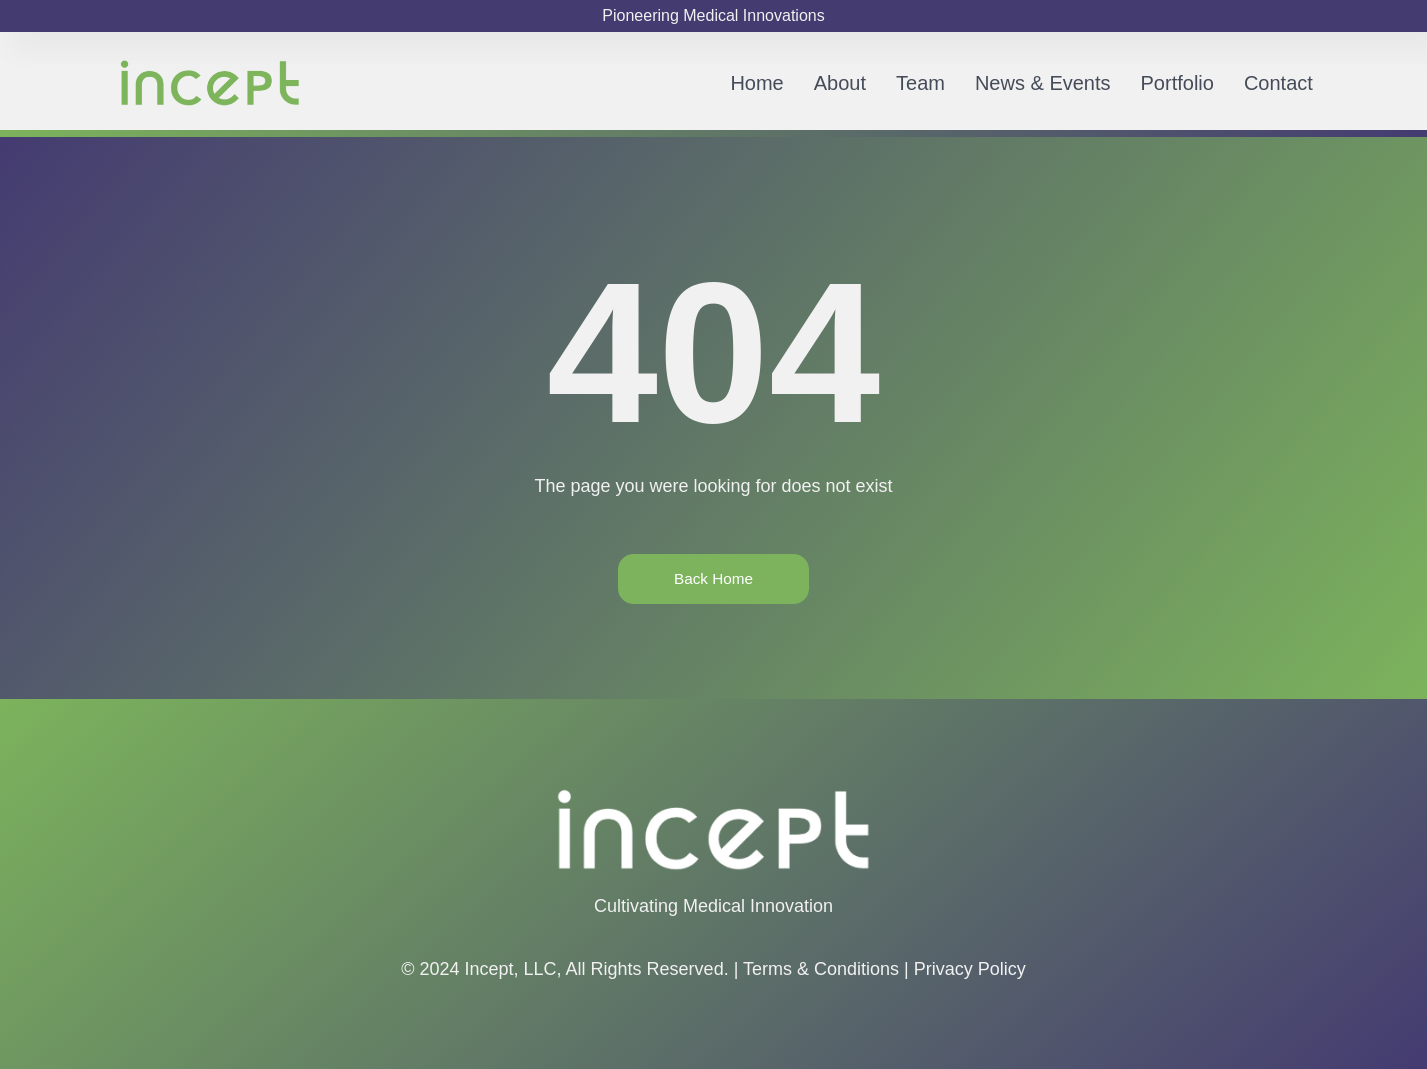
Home (756, 83)
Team (920, 83)
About (840, 83)
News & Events (1043, 83)
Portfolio (1177, 83)
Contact (1278, 83)
